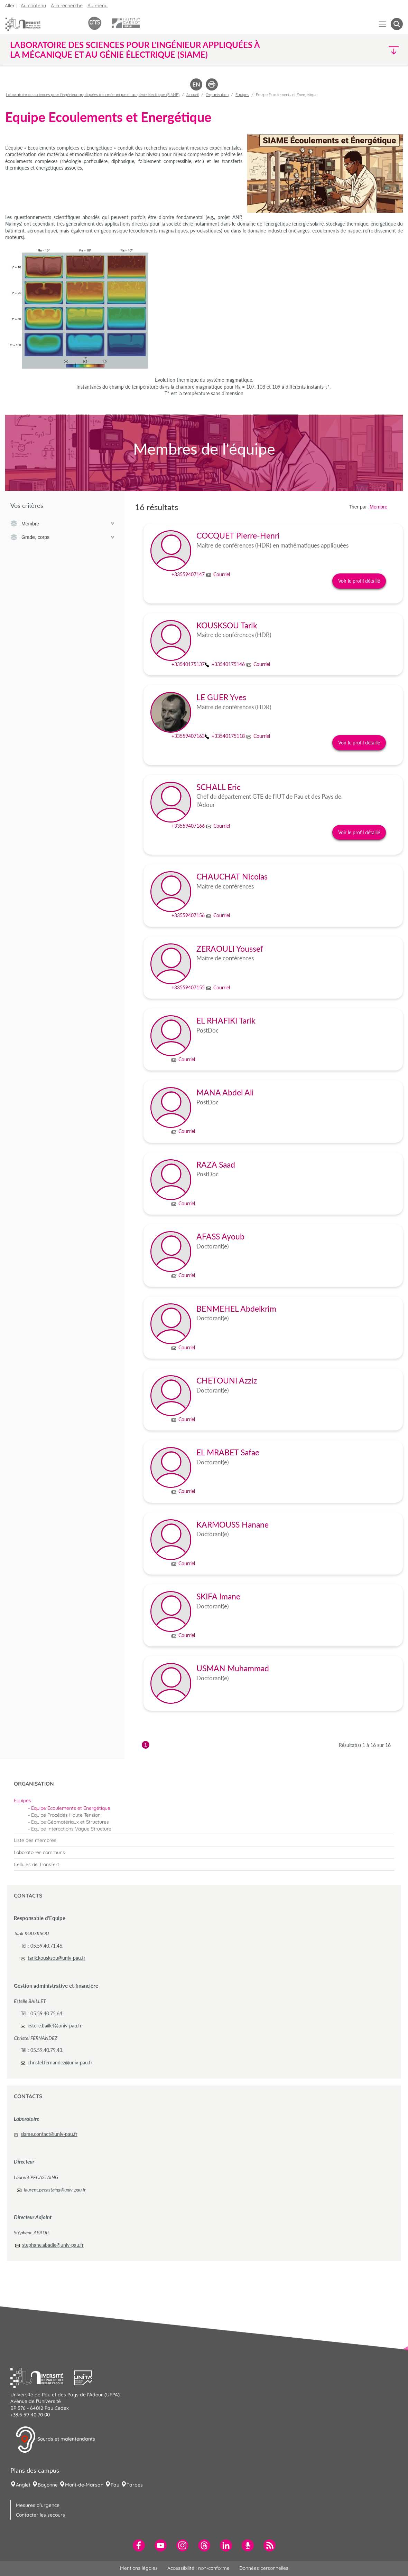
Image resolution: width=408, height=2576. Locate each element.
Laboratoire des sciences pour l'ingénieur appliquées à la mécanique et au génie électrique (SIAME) (92, 94)
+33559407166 (188, 826)
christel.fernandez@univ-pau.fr (60, 2062)
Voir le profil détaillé (359, 581)
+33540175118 (228, 736)
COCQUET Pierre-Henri (238, 535)
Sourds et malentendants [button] (55, 2439)
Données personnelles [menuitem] (263, 2568)
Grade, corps (62, 537)
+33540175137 (188, 664)
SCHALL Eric (218, 787)
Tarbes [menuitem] (135, 2485)
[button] (355, 50)
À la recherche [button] (67, 5)
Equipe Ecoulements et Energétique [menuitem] (70, 1808)
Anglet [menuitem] (23, 2485)
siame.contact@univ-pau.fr (49, 2134)
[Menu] (382, 24)
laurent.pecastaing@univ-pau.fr (55, 2190)
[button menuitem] (397, 24)
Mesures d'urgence (37, 2505)
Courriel (221, 574)
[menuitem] (204, 1800)
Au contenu (33, 5)
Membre (62, 524)
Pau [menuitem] (115, 2485)
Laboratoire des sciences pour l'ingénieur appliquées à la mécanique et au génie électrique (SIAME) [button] (135, 49)
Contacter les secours (40, 2515)
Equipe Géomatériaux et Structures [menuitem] (70, 1822)
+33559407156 (188, 915)
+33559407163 (188, 736)
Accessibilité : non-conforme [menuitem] (198, 2568)
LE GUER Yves (221, 697)
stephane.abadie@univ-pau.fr (53, 2245)
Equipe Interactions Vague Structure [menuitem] (71, 1829)
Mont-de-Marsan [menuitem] (84, 2485)
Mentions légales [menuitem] (139, 2568)
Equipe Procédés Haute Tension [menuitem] (66, 1815)
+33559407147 (188, 574)
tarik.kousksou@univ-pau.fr (56, 1958)
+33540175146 (228, 664)
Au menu (97, 5)
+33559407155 (188, 987)
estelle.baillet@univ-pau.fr (55, 2025)
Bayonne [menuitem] (48, 2485)
